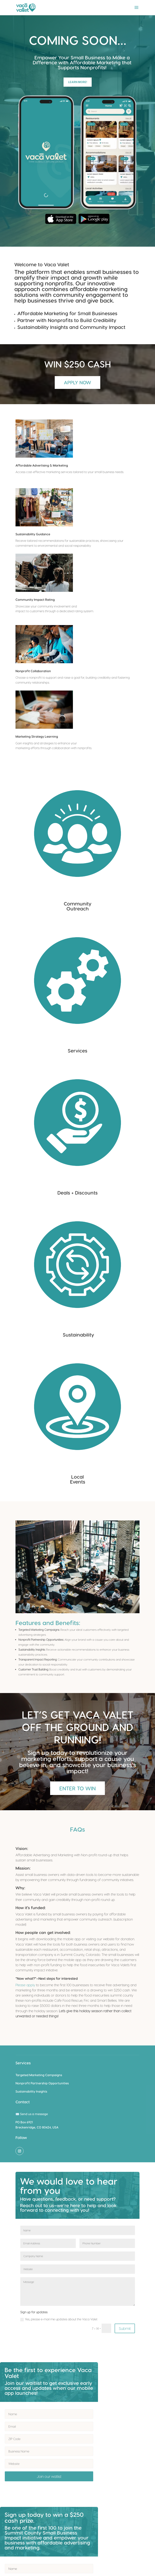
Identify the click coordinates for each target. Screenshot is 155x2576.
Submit (125, 2329)
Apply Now (77, 383)
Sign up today (48, 1753)
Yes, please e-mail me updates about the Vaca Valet (58, 2320)
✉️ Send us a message (32, 2114)
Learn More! (77, 82)
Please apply (25, 1986)
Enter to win (77, 1789)
